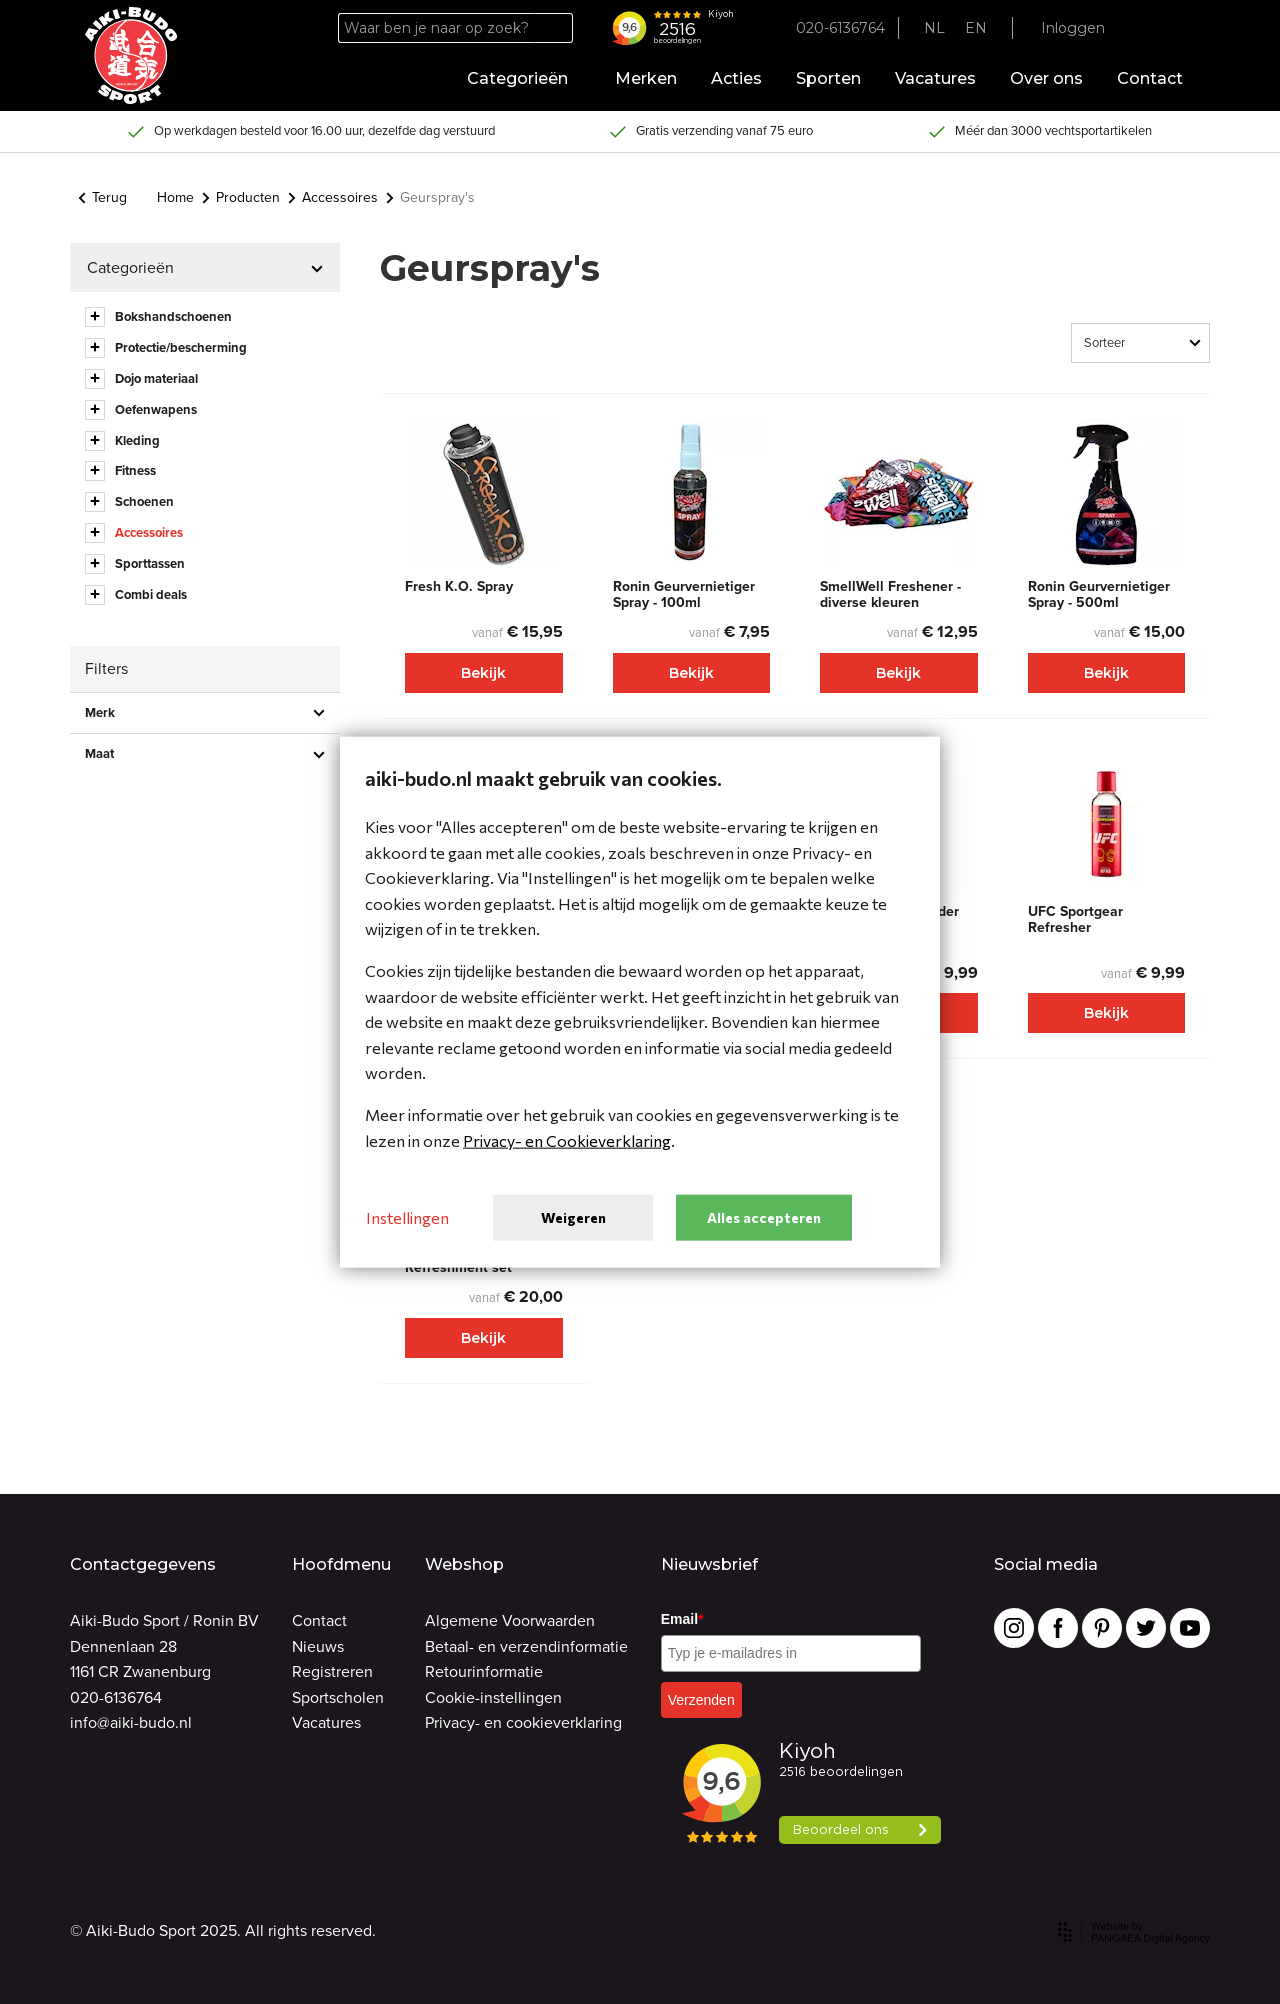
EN (976, 28)
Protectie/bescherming (181, 347)
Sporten (828, 78)
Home (175, 197)
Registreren (332, 1671)
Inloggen (1073, 28)
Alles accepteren (764, 1216)
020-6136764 (116, 1697)
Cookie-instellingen (493, 1697)
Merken (646, 78)
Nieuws (318, 1646)
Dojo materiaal (156, 378)
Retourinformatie (484, 1671)
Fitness (135, 470)
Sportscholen (338, 1697)
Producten (241, 197)
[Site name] (131, 56)
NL (934, 28)
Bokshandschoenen (173, 316)
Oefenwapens (156, 409)
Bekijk (483, 673)
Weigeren (573, 1216)
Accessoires (333, 197)
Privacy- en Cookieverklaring (567, 1139)
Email (682, 1619)
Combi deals (151, 594)
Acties (736, 78)
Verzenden (701, 1700)
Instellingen (407, 1217)
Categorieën (524, 78)
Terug (102, 197)
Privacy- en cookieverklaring (523, 1722)
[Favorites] (1141, 28)
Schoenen (144, 501)
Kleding (137, 440)
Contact (1150, 78)
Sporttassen (150, 563)
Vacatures (935, 78)
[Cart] (1177, 28)
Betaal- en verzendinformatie (526, 1646)
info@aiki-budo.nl (131, 1722)
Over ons (1046, 78)
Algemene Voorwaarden (510, 1620)
